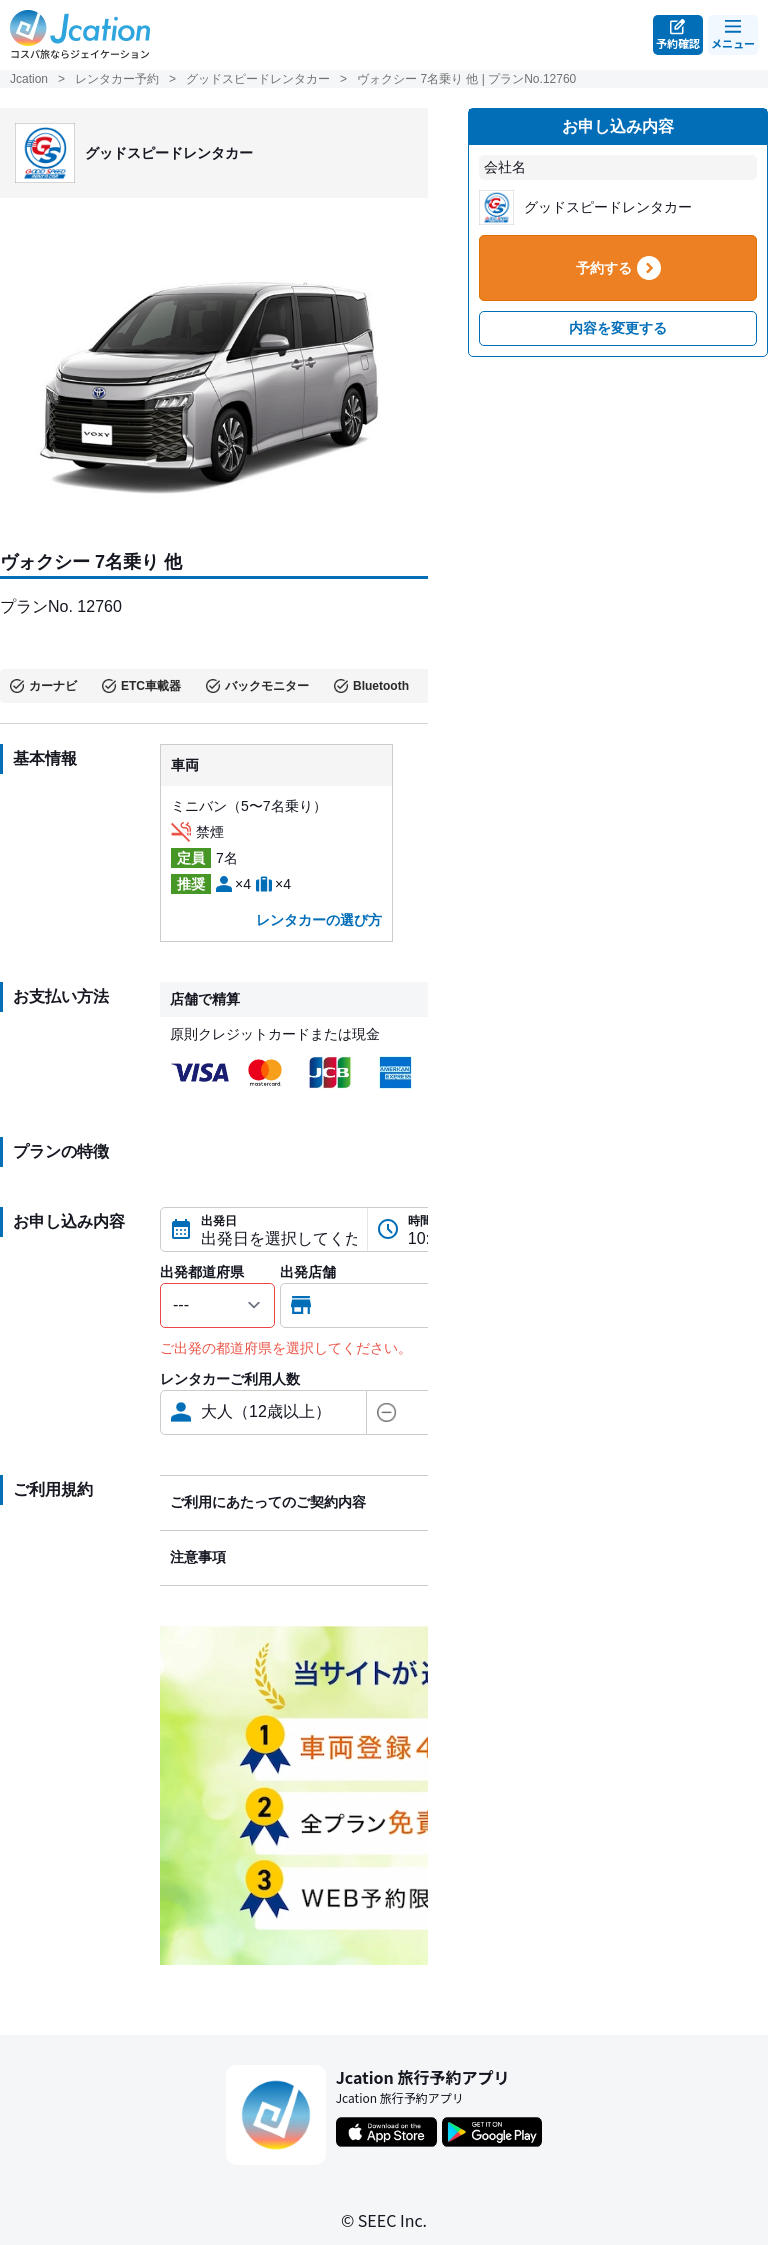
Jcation (29, 79)
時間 (420, 1221)
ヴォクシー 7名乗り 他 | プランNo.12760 (466, 79)
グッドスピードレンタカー (258, 79)
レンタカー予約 (117, 79)
